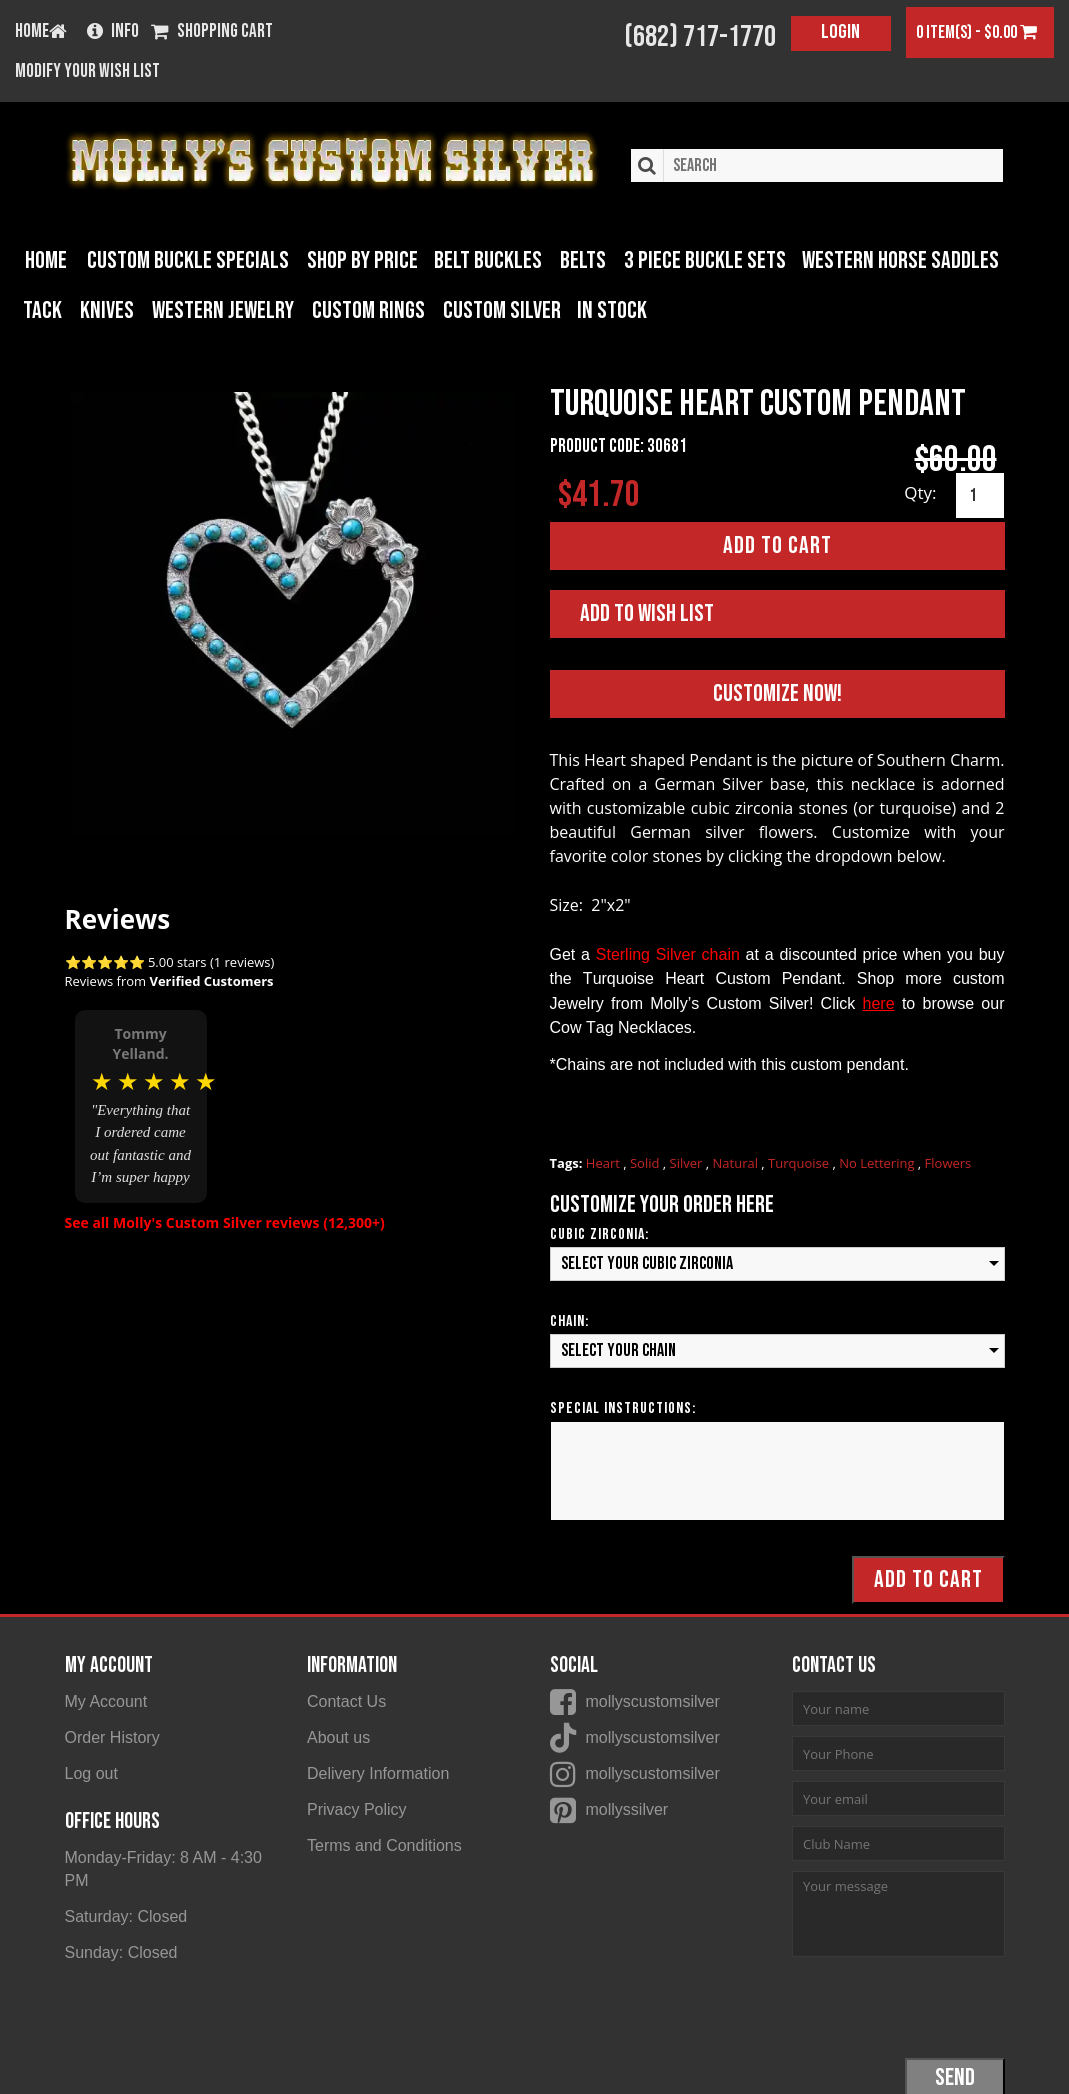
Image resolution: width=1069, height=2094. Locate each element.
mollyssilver (627, 1807)
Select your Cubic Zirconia (647, 1262)
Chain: (569, 1319)
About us (338, 1736)
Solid (646, 1162)
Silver (688, 1162)
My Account (106, 1700)
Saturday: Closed (126, 1914)
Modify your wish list (87, 71)
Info (113, 32)
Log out (91, 1771)
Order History (112, 1736)
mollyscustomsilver (653, 1700)
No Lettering (878, 1162)
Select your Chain (618, 1348)
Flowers (948, 1162)
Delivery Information (378, 1771)
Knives (51, 309)
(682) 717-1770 (700, 37)
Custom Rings (309, 309)
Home (46, 259)
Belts (574, 259)
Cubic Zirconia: (599, 1233)
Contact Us (346, 1700)
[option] (141, 1105)
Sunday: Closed (121, 1950)
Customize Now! (777, 692)
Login (840, 32)
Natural (737, 1162)
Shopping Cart (212, 32)
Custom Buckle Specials (183, 259)
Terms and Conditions (384, 1843)
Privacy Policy (357, 1807)
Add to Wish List (647, 612)
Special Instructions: (623, 1406)
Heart (604, 1162)
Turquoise (800, 1162)
